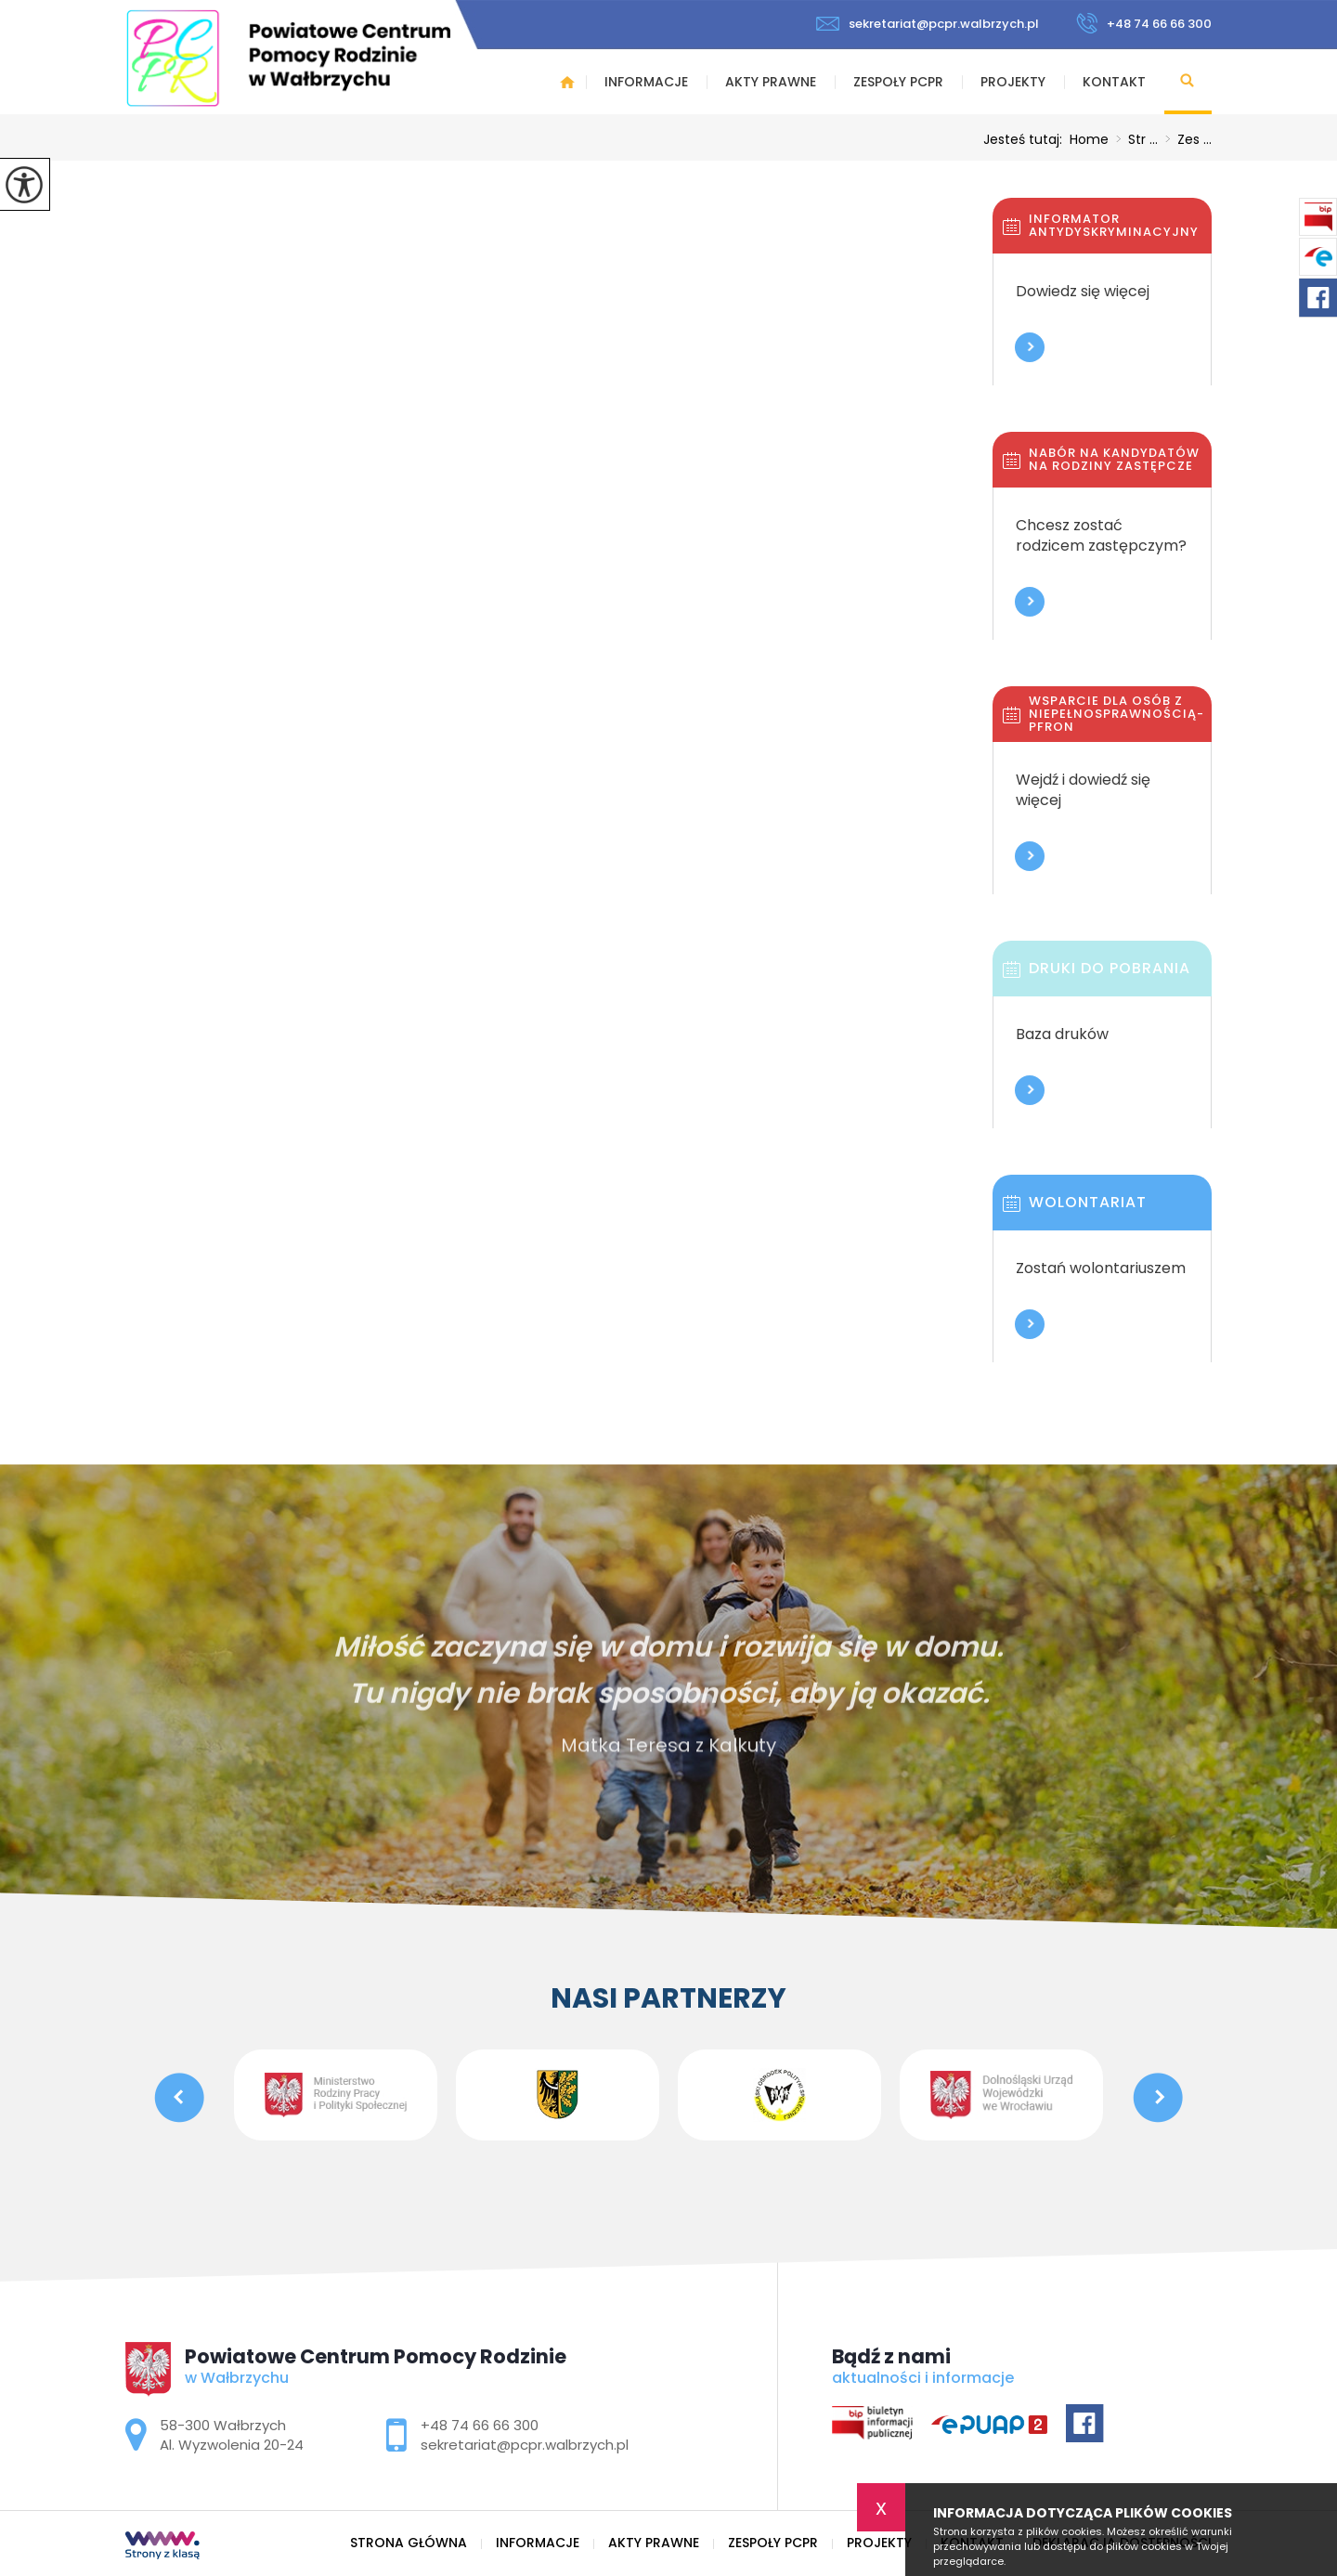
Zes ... (1185, 139)
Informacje (646, 81)
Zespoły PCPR (898, 81)
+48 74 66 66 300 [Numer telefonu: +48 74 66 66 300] (480, 2425)
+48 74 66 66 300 (1144, 23)
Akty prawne (770, 81)
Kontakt (1114, 81)
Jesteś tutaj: (1026, 139)
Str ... (1133, 139)
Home (1089, 139)
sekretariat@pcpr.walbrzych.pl (927, 24)
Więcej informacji (1030, 347)
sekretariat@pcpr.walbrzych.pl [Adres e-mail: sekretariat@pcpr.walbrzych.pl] (525, 2444)
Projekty (1012, 81)
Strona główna (567, 81)
